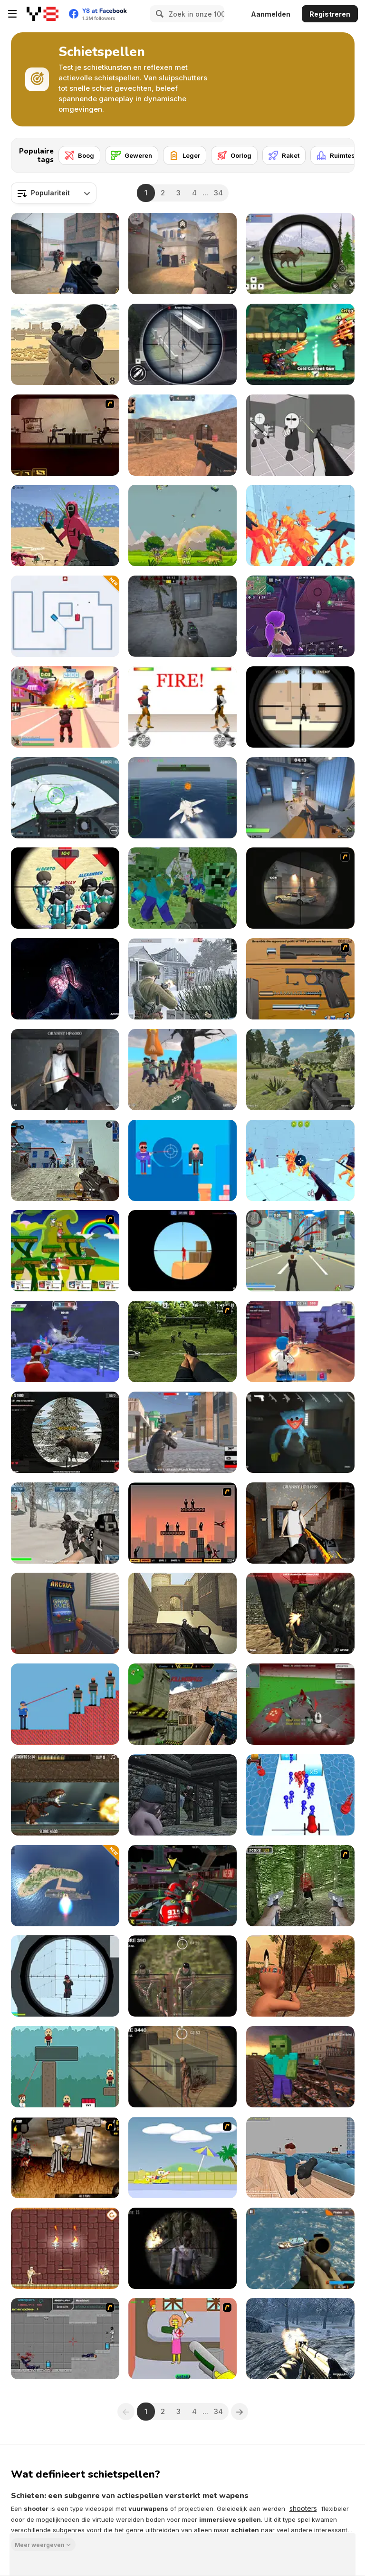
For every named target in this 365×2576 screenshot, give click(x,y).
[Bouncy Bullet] (65, 2066)
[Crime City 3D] (300, 1250)
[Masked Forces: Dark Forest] (300, 1613)
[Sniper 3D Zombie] (182, 2248)
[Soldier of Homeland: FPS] (300, 2338)
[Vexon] (182, 253)
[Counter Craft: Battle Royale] (300, 2066)
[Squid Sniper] (65, 888)
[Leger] (184, 155)
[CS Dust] (182, 435)
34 (218, 192)
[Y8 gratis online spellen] (42, 14)
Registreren (329, 14)
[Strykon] (65, 253)
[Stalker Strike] (182, 616)
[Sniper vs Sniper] (300, 707)
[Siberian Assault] (65, 1523)
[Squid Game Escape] (182, 1069)
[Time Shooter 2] (300, 525)
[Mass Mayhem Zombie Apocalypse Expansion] (65, 2157)
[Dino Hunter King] (300, 253)
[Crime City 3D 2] (65, 707)
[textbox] (53, 193)
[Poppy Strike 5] (300, 1432)
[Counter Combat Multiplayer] (182, 1704)
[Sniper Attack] (65, 344)
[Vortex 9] (300, 1341)
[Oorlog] (234, 155)
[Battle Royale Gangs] (182, 1432)
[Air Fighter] (65, 797)
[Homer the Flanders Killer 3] (182, 2338)
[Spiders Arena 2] (300, 1704)
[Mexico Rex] (65, 1795)
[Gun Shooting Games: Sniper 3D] (182, 344)
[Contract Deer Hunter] (65, 1432)
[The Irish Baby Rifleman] (182, 1795)
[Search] (158, 13)
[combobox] (53, 193)
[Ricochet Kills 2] (182, 1523)
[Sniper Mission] (182, 1976)
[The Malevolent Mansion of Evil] (65, 978)
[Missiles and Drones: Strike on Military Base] (65, 1885)
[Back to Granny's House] (65, 1069)
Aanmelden (270, 14)
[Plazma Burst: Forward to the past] (65, 2338)
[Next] (340, 152)
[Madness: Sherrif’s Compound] (300, 435)
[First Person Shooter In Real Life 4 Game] (300, 1885)
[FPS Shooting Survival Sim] (300, 1069)
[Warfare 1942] (182, 978)
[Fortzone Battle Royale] (300, 616)
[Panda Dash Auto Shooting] (300, 344)
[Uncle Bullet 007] (182, 1160)
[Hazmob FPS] (65, 1160)
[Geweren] (131, 155)
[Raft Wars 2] (182, 2157)
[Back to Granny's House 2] (300, 1523)
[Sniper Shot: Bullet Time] (65, 1976)
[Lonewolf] (300, 888)
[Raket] (284, 155)
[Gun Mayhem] (65, 1250)
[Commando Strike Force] (300, 2248)
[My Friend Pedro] (65, 435)
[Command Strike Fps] (182, 1613)
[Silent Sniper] (182, 2066)
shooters (303, 2508)
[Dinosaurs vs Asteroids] (182, 525)
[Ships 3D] (300, 2157)
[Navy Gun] (182, 797)
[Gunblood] (182, 707)
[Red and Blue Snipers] (182, 1250)
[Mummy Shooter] (65, 2248)
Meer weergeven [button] (39, 2544)
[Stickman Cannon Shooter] (300, 1795)
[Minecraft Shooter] (182, 888)
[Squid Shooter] (65, 525)
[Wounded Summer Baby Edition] (300, 1976)
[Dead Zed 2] (182, 1341)
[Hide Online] (65, 1613)
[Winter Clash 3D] (65, 1341)
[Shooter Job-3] (300, 978)
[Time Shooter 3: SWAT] (300, 1160)
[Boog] (79, 155)
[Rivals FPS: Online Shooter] (300, 797)
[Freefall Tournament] (182, 1885)
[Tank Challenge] (65, 616)
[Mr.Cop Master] (65, 1704)
